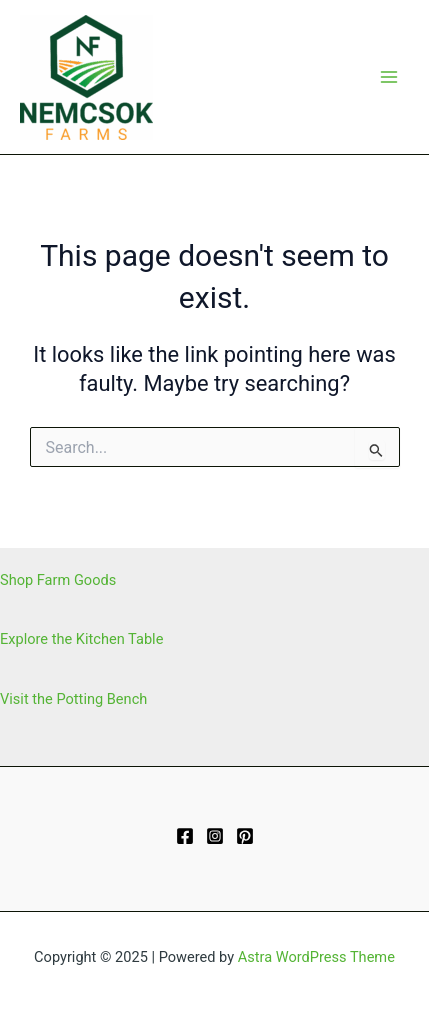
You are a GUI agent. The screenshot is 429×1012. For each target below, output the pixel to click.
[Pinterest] (245, 836)
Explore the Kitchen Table (81, 639)
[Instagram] (215, 836)
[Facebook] (185, 836)
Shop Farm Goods (58, 580)
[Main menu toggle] (389, 77)
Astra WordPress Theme (316, 957)
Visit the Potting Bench (73, 699)
